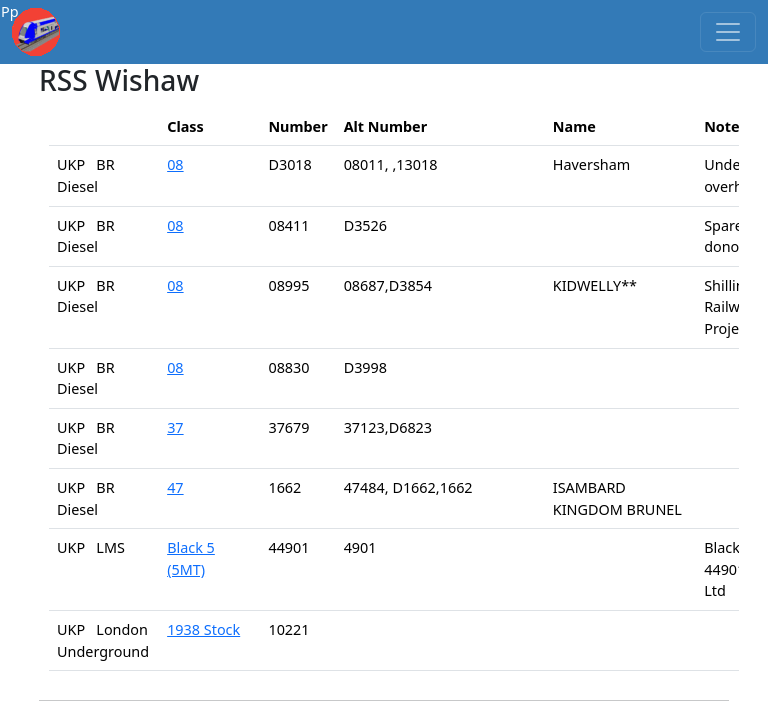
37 (175, 427)
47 (175, 487)
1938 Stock (203, 629)
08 (175, 164)
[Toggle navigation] (728, 32)
